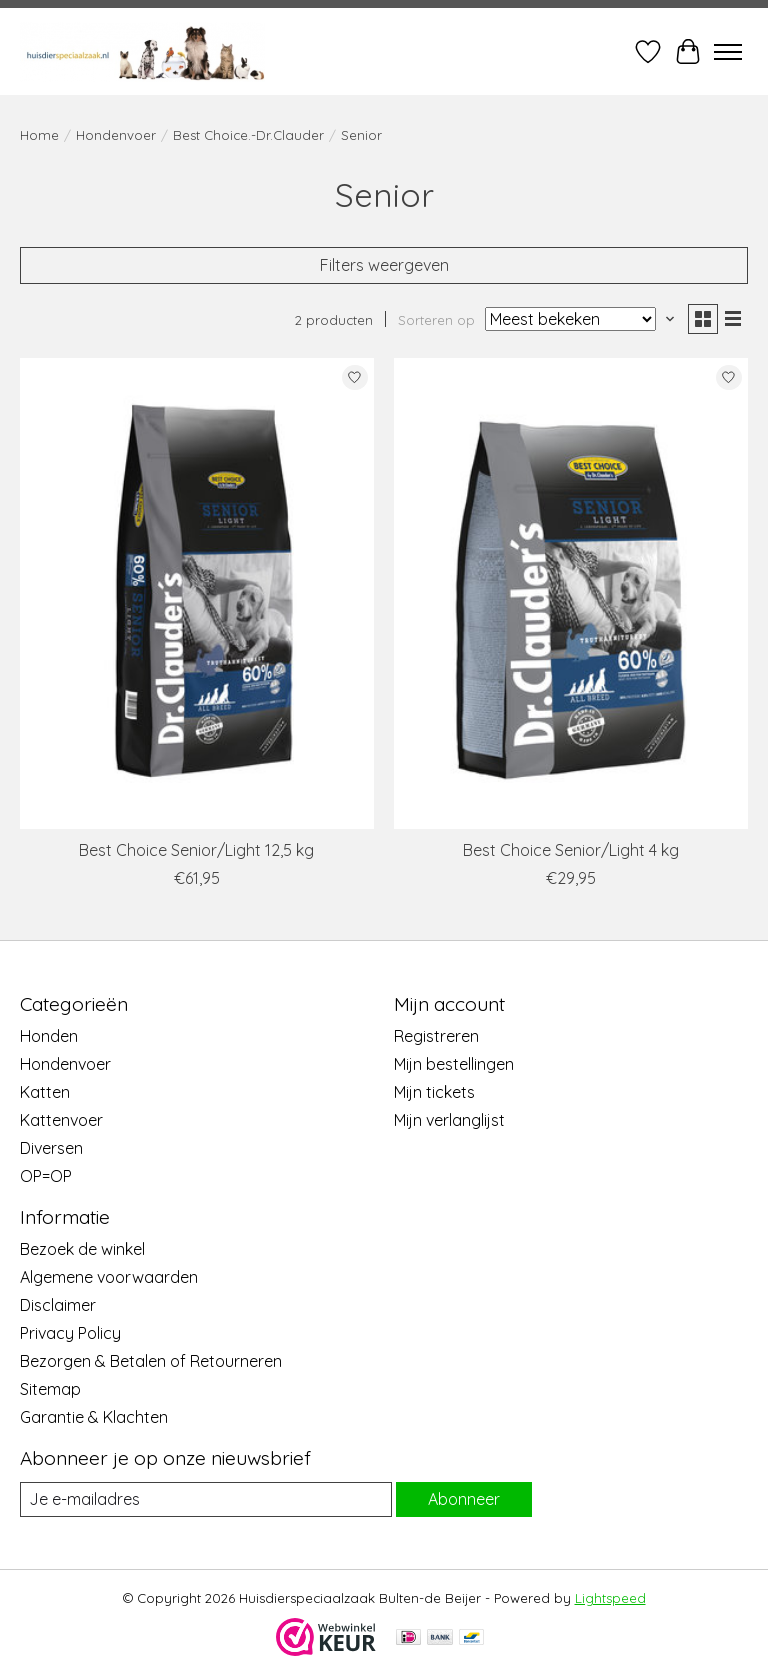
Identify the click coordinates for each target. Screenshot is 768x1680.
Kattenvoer (61, 1120)
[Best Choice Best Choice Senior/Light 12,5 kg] (197, 593)
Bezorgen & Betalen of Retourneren (151, 1361)
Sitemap (50, 1389)
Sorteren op (436, 320)
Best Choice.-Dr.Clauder (248, 135)
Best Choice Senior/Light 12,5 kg (196, 850)
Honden (49, 1036)
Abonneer (464, 1499)
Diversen (51, 1148)
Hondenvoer (116, 135)
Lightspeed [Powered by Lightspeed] (610, 1598)
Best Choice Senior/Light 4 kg (571, 850)
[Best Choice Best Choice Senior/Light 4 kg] (571, 593)
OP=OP (46, 1176)
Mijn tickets (434, 1092)
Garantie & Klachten (94, 1417)
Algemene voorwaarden (109, 1277)
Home (39, 135)
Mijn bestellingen (454, 1064)
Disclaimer (58, 1305)
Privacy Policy (70, 1333)
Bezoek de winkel (82, 1249)
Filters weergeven (384, 265)
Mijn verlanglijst (449, 1120)
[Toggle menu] (728, 52)
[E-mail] (206, 1499)
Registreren (436, 1036)
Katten (45, 1092)
